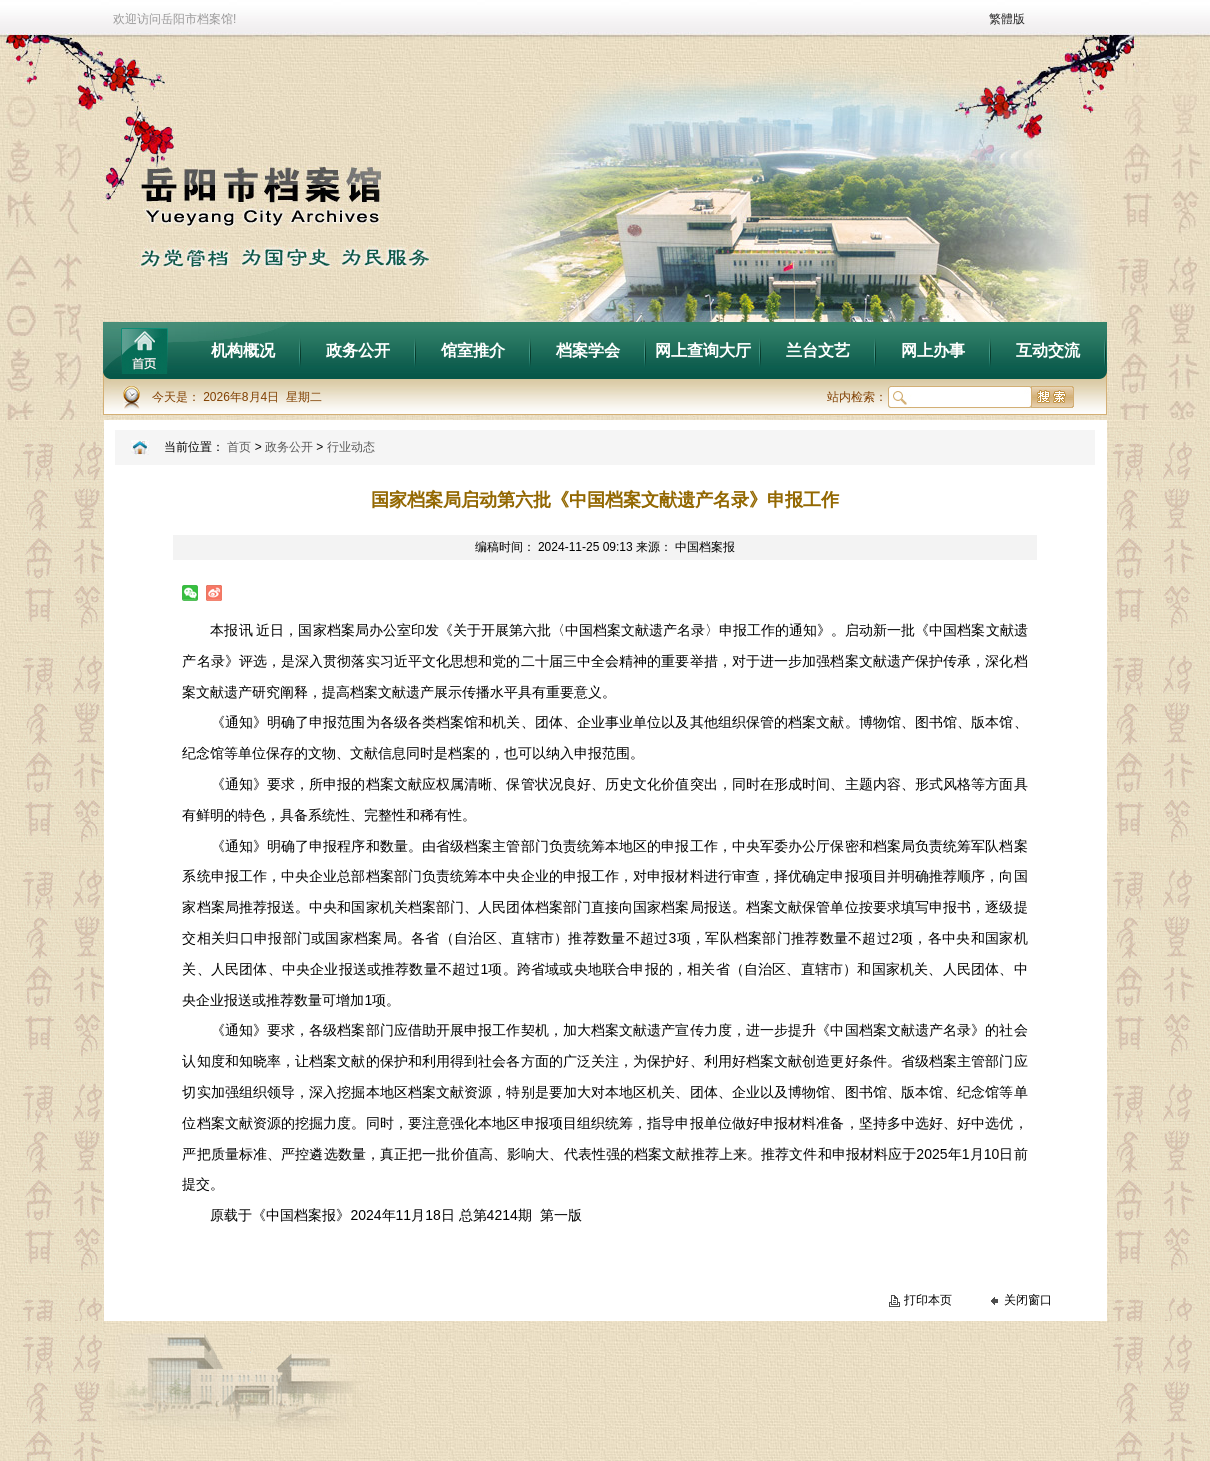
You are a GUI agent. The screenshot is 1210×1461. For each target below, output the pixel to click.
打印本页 (928, 1300)
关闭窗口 (1028, 1300)
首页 (239, 447)
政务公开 (289, 447)
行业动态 (351, 447)
